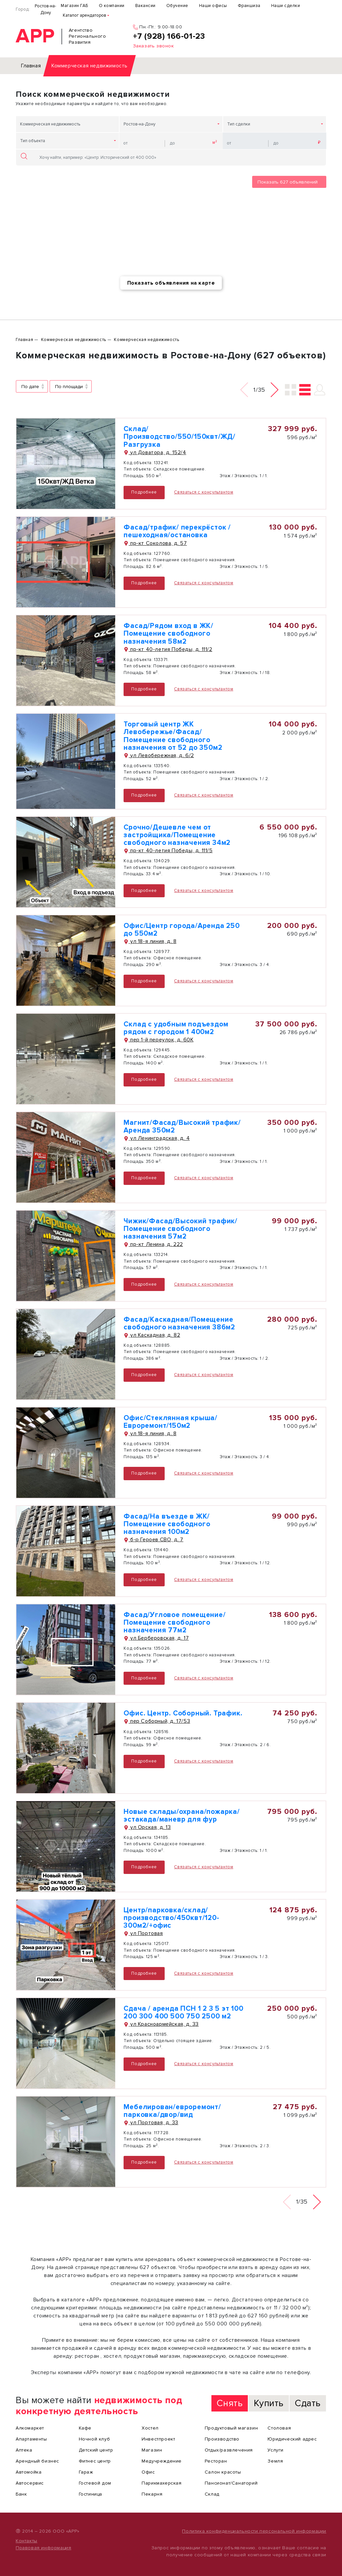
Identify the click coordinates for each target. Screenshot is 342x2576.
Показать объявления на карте (171, 283)
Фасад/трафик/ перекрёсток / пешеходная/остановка (177, 531)
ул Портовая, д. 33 (151, 2122)
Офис (148, 2472)
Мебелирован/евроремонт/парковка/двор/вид (172, 2111)
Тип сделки (238, 124)
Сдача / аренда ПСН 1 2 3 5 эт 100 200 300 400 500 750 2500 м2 (183, 2012)
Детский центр (96, 2450)
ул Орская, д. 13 (147, 1827)
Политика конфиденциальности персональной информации (254, 2531)
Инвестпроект (158, 2439)
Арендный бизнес (37, 2461)
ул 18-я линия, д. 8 (150, 941)
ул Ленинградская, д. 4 (157, 1138)
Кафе (85, 2428)
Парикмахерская (161, 2483)
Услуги (276, 2450)
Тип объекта (32, 140)
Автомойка (28, 2472)
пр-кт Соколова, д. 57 (155, 543)
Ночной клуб (94, 2439)
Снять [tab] (229, 2403)
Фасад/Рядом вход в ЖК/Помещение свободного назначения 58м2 (168, 633)
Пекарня (152, 2494)
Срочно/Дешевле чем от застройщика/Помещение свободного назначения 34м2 (177, 835)
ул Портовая (143, 1933)
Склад (212, 2494)
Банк (21, 2494)
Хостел (150, 2428)
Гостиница (90, 2494)
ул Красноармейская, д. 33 (161, 2024)
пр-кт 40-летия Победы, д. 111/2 (168, 649)
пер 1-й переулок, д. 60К (158, 1039)
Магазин (152, 2450)
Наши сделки (285, 5)
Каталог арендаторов (84, 15)
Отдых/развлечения (229, 2450)
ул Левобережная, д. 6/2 (159, 755)
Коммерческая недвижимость (50, 124)
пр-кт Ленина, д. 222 (153, 1244)
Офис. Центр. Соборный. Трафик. (183, 1713)
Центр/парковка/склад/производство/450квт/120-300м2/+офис (171, 1918)
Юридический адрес (292, 2439)
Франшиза (249, 5)
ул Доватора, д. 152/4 (155, 452)
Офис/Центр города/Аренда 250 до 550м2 (181, 930)
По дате (30, 386)
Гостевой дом (95, 2483)
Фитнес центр (95, 2461)
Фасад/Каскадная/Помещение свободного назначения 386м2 (179, 1323)
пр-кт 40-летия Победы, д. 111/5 (168, 850)
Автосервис (30, 2483)
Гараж (86, 2472)
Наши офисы (213, 5)
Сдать (308, 2403)
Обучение (177, 5)
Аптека (24, 2450)
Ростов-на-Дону (45, 9)
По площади (69, 386)
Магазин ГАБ (74, 5)
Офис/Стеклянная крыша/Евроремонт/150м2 (170, 1422)
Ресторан (216, 2461)
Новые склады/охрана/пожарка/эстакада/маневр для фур (181, 1816)
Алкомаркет (30, 2428)
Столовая (279, 2428)
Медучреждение (162, 2461)
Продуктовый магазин (231, 2428)
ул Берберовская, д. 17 (156, 1638)
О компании (112, 5)
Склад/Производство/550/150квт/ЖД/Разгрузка (179, 436)
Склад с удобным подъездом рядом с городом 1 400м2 (176, 1028)
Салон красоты (223, 2472)
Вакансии (145, 5)
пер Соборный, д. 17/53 (157, 1721)
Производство (222, 2439)
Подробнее (144, 492)
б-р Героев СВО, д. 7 (153, 1539)
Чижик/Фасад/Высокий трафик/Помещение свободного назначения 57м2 (180, 1229)
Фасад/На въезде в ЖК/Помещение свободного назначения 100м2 (167, 1524)
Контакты (26, 2541)
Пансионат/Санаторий (231, 2483)
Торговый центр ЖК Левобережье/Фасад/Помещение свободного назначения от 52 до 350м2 (173, 735)
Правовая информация (43, 2548)
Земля (275, 2461)
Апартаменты (31, 2439)
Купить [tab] (269, 2403)
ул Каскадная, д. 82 (152, 1335)
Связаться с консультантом (203, 492)
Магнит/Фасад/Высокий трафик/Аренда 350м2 (182, 1126)
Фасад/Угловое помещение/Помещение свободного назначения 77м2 (174, 1622)
